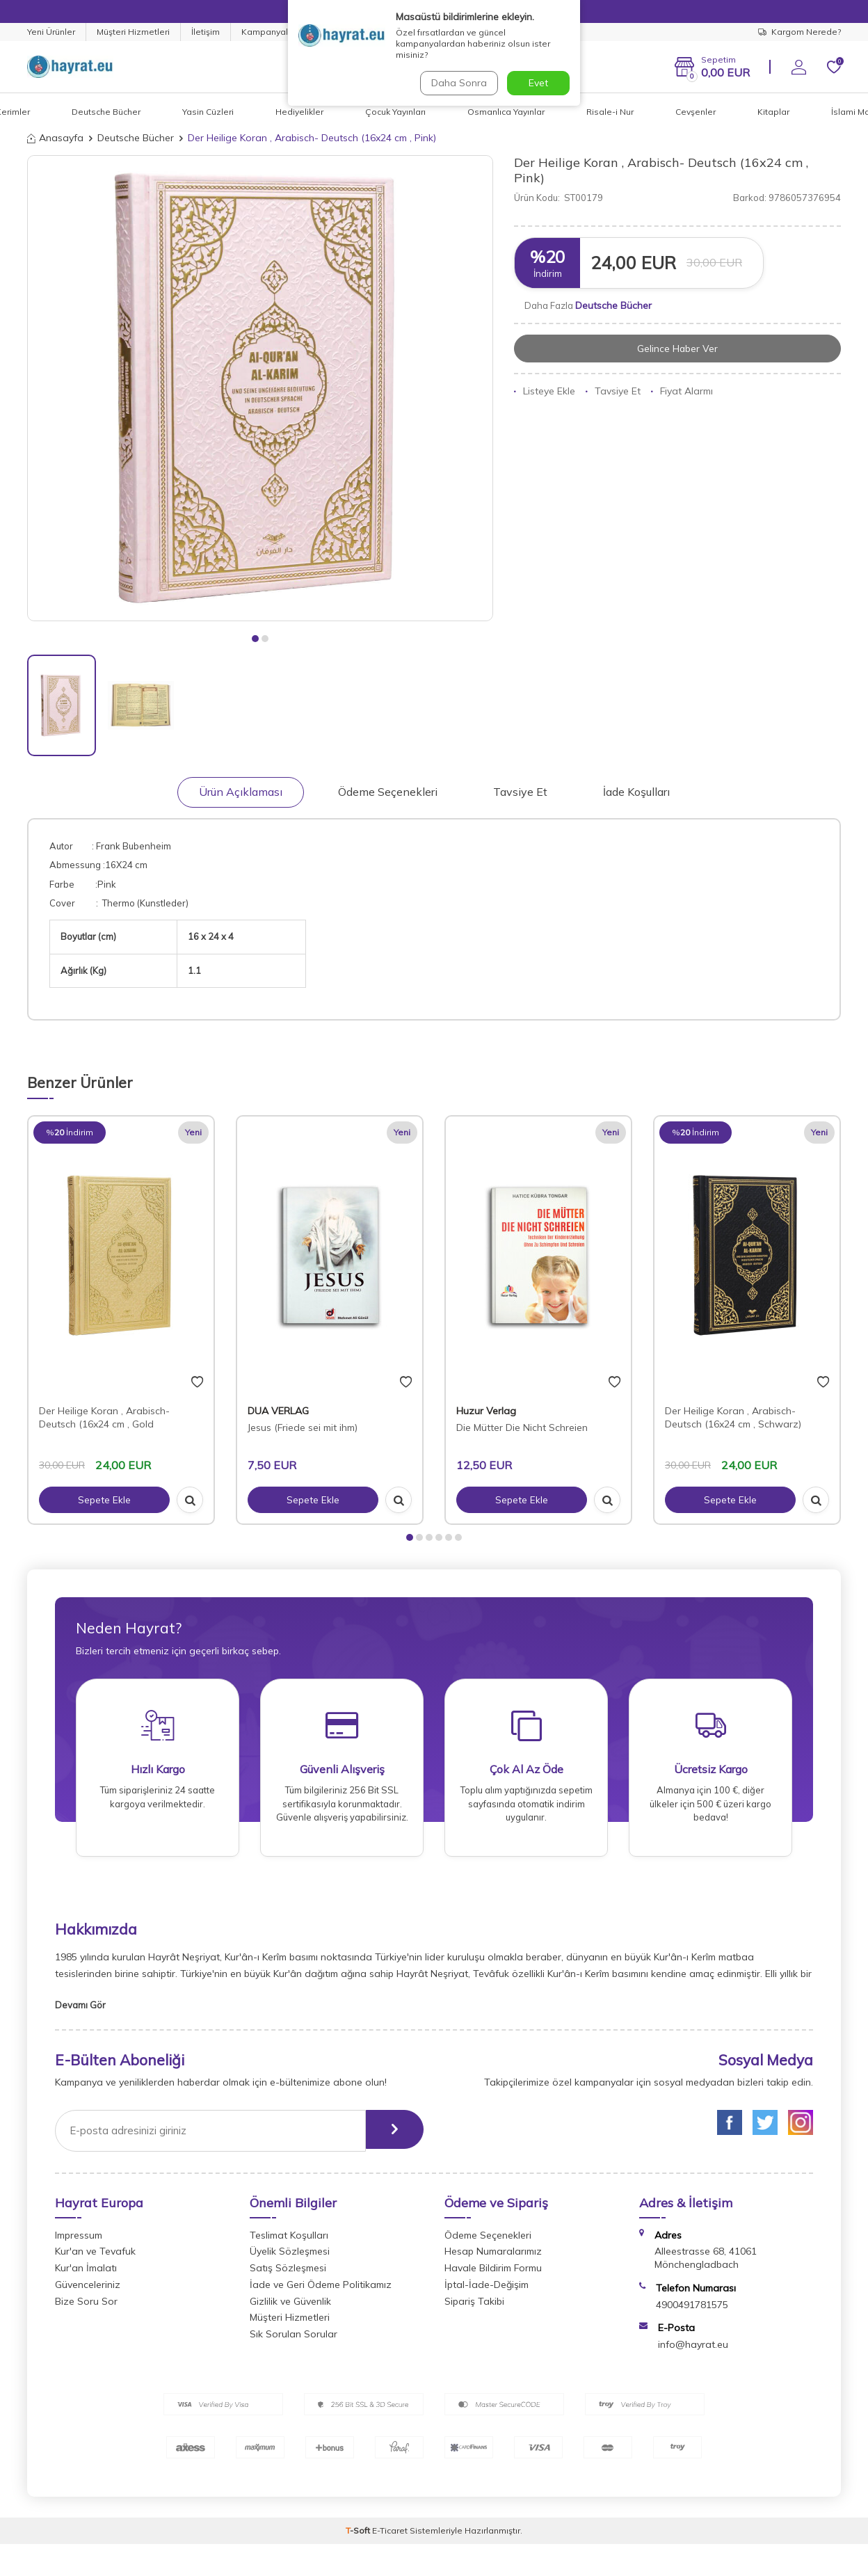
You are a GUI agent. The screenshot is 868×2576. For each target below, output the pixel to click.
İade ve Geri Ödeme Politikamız (321, 2289)
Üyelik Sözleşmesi (290, 2256)
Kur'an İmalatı (86, 2272)
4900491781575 (692, 2309)
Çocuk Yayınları (395, 111)
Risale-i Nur (610, 111)
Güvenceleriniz (87, 2289)
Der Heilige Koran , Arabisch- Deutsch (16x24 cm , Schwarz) (733, 1417)
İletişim (205, 31)
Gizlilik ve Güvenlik (290, 2306)
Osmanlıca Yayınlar (506, 111)
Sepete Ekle (104, 1500)
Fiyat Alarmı (682, 391)
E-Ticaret (390, 2535)
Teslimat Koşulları (289, 2240)
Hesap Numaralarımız (493, 2256)
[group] (260, 388)
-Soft (359, 2535)
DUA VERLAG (278, 1411)
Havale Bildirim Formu (493, 2272)
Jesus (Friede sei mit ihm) (302, 1427)
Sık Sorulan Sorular (293, 2339)
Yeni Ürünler (51, 31)
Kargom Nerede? (799, 31)
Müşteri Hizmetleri (133, 31)
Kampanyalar (268, 31)
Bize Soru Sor (86, 2306)
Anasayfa (55, 137)
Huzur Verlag (486, 1411)
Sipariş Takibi (474, 2306)
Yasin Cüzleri (208, 111)
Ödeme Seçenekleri (387, 792)
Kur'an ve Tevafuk (95, 2256)
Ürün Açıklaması (240, 792)
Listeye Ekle (544, 391)
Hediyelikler (299, 111)
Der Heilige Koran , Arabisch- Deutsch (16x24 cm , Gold (104, 1417)
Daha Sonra (457, 83)
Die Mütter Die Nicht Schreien (522, 1427)
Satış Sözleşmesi (288, 2272)
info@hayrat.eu (693, 2349)
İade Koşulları (636, 792)
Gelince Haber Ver (677, 348)
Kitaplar (773, 111)
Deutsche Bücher (106, 111)
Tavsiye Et (613, 391)
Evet (538, 83)
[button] (255, 638)
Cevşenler (695, 111)
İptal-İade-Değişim (486, 2289)
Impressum (78, 2240)
